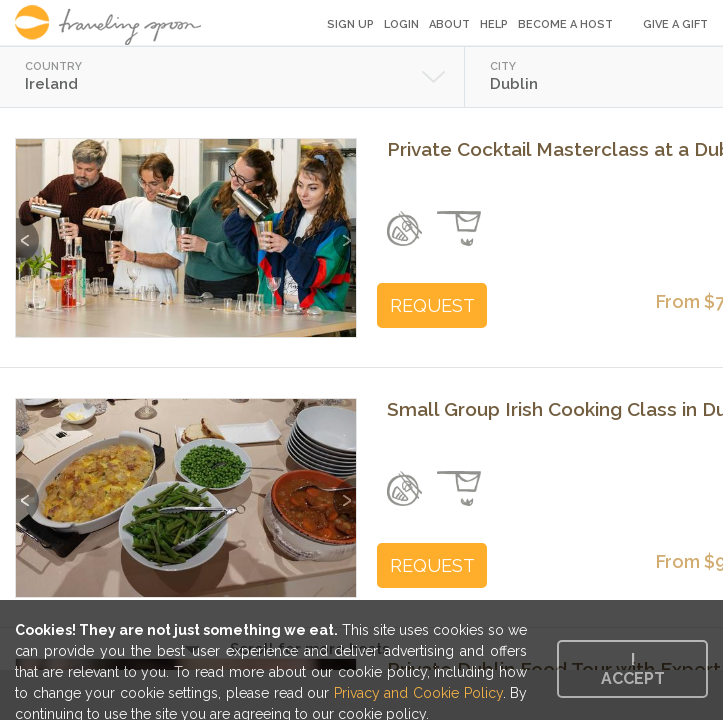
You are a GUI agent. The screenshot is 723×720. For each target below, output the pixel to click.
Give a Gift (675, 24)
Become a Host (565, 24)
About (449, 24)
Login (401, 24)
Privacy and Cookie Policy (418, 693)
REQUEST (432, 305)
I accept (633, 669)
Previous (27, 230)
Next (344, 230)
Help (494, 24)
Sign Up (350, 24)
